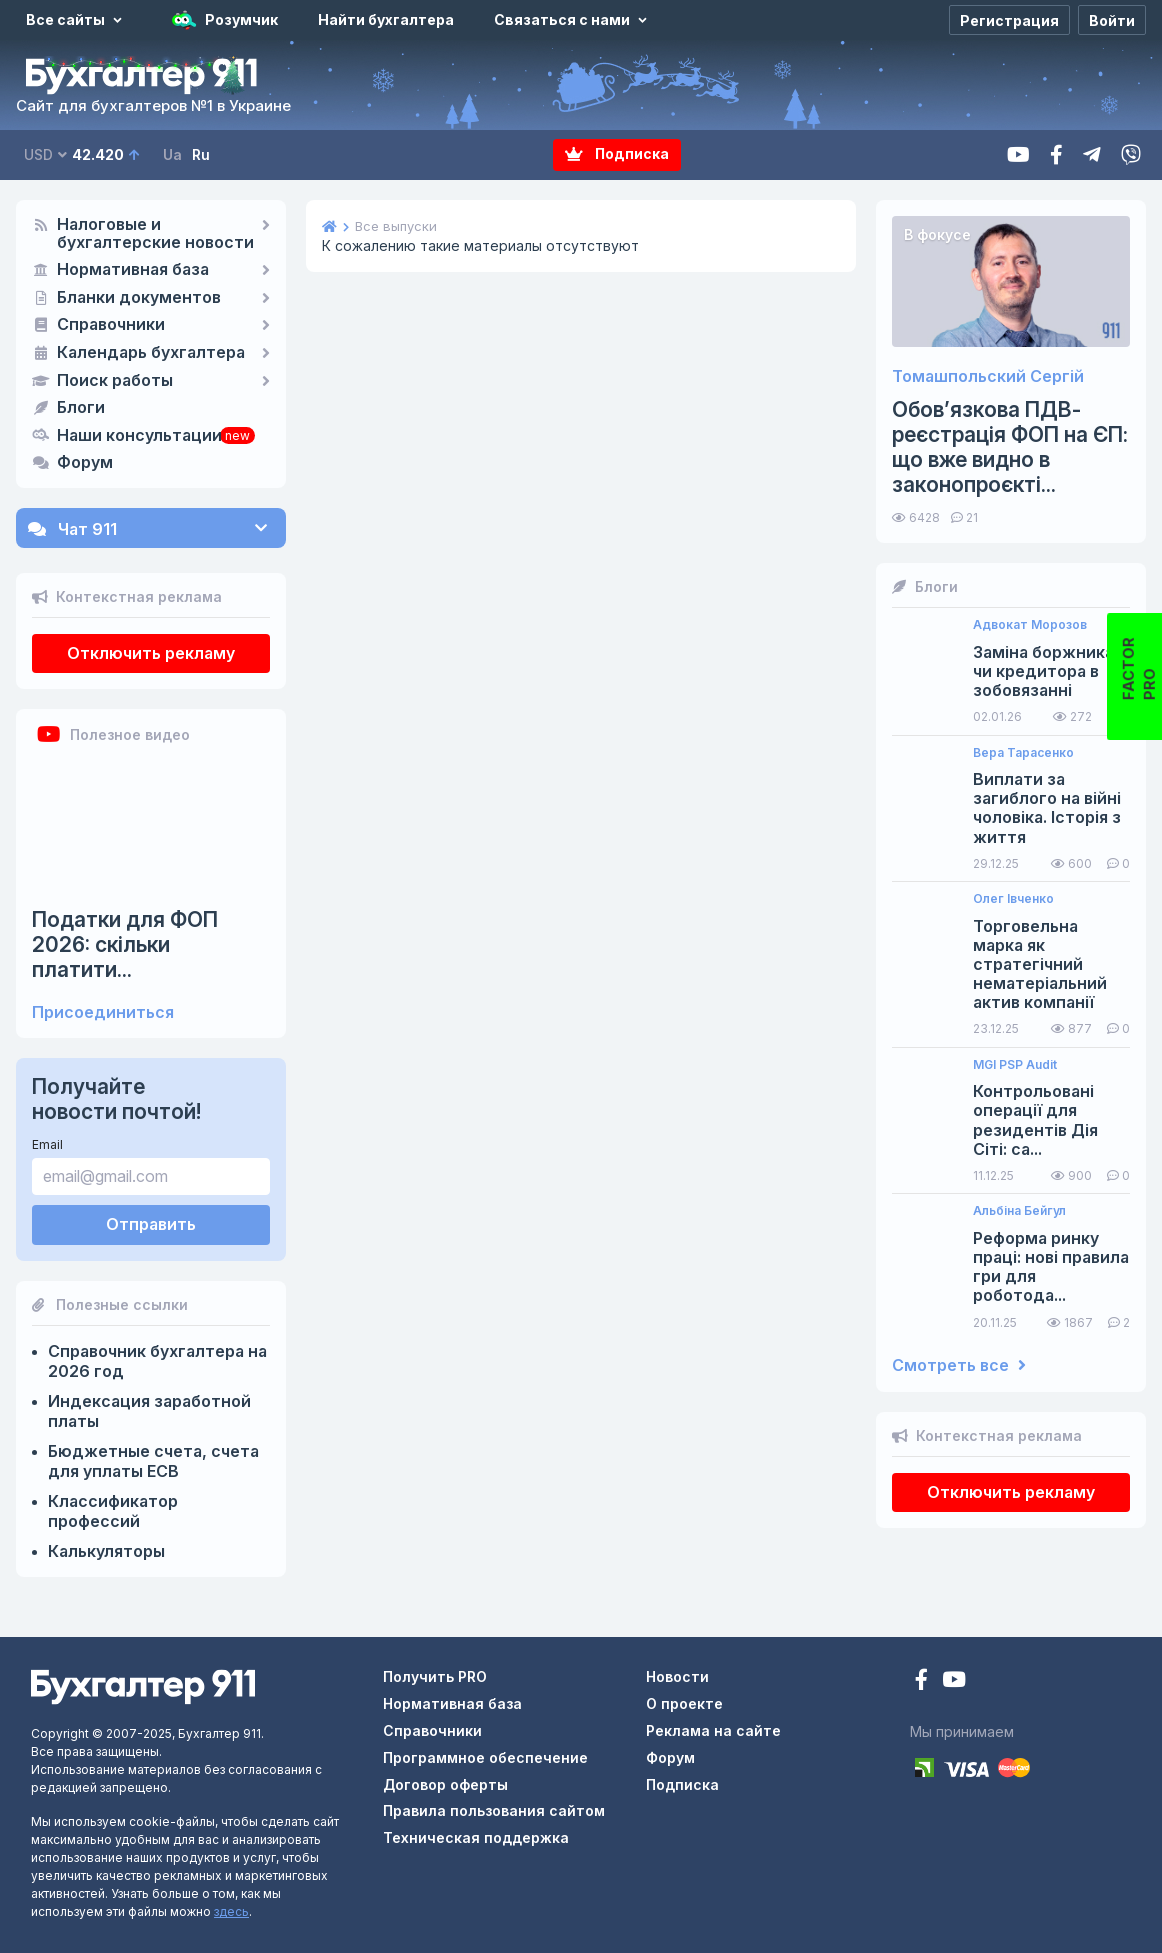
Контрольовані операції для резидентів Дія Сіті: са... (1035, 1120)
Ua (172, 154)
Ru (201, 154)
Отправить (151, 1224)
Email (47, 1144)
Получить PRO (435, 1676)
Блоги (81, 408)
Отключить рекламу (151, 653)
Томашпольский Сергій (988, 376)
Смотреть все (959, 1365)
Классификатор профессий (113, 1511)
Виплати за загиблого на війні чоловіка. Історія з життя (1047, 808)
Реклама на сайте (713, 1730)
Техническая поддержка (476, 1837)
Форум (85, 463)
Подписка (617, 154)
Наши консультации (139, 436)
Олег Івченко (1013, 899)
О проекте (684, 1703)
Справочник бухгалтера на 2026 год (157, 1361)
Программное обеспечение (485, 1757)
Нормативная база (133, 270)
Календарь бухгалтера (151, 353)
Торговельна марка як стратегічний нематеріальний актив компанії (1040, 965)
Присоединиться (103, 1012)
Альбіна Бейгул (1019, 1211)
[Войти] (1112, 20)
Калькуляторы (106, 1551)
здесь (231, 1911)
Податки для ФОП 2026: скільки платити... (125, 944)
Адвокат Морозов (1030, 625)
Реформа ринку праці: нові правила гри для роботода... (1051, 1267)
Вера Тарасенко (1023, 753)
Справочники (111, 325)
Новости (677, 1676)
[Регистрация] (1009, 20)
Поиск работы (115, 381)
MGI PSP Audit (1015, 1065)
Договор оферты (445, 1784)
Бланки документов (139, 298)
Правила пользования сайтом (494, 1810)
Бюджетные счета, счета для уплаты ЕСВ (153, 1461)
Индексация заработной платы (149, 1411)
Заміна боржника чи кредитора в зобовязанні (1043, 671)
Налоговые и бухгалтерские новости (155, 234)
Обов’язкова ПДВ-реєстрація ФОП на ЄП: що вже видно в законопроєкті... (1010, 447)
